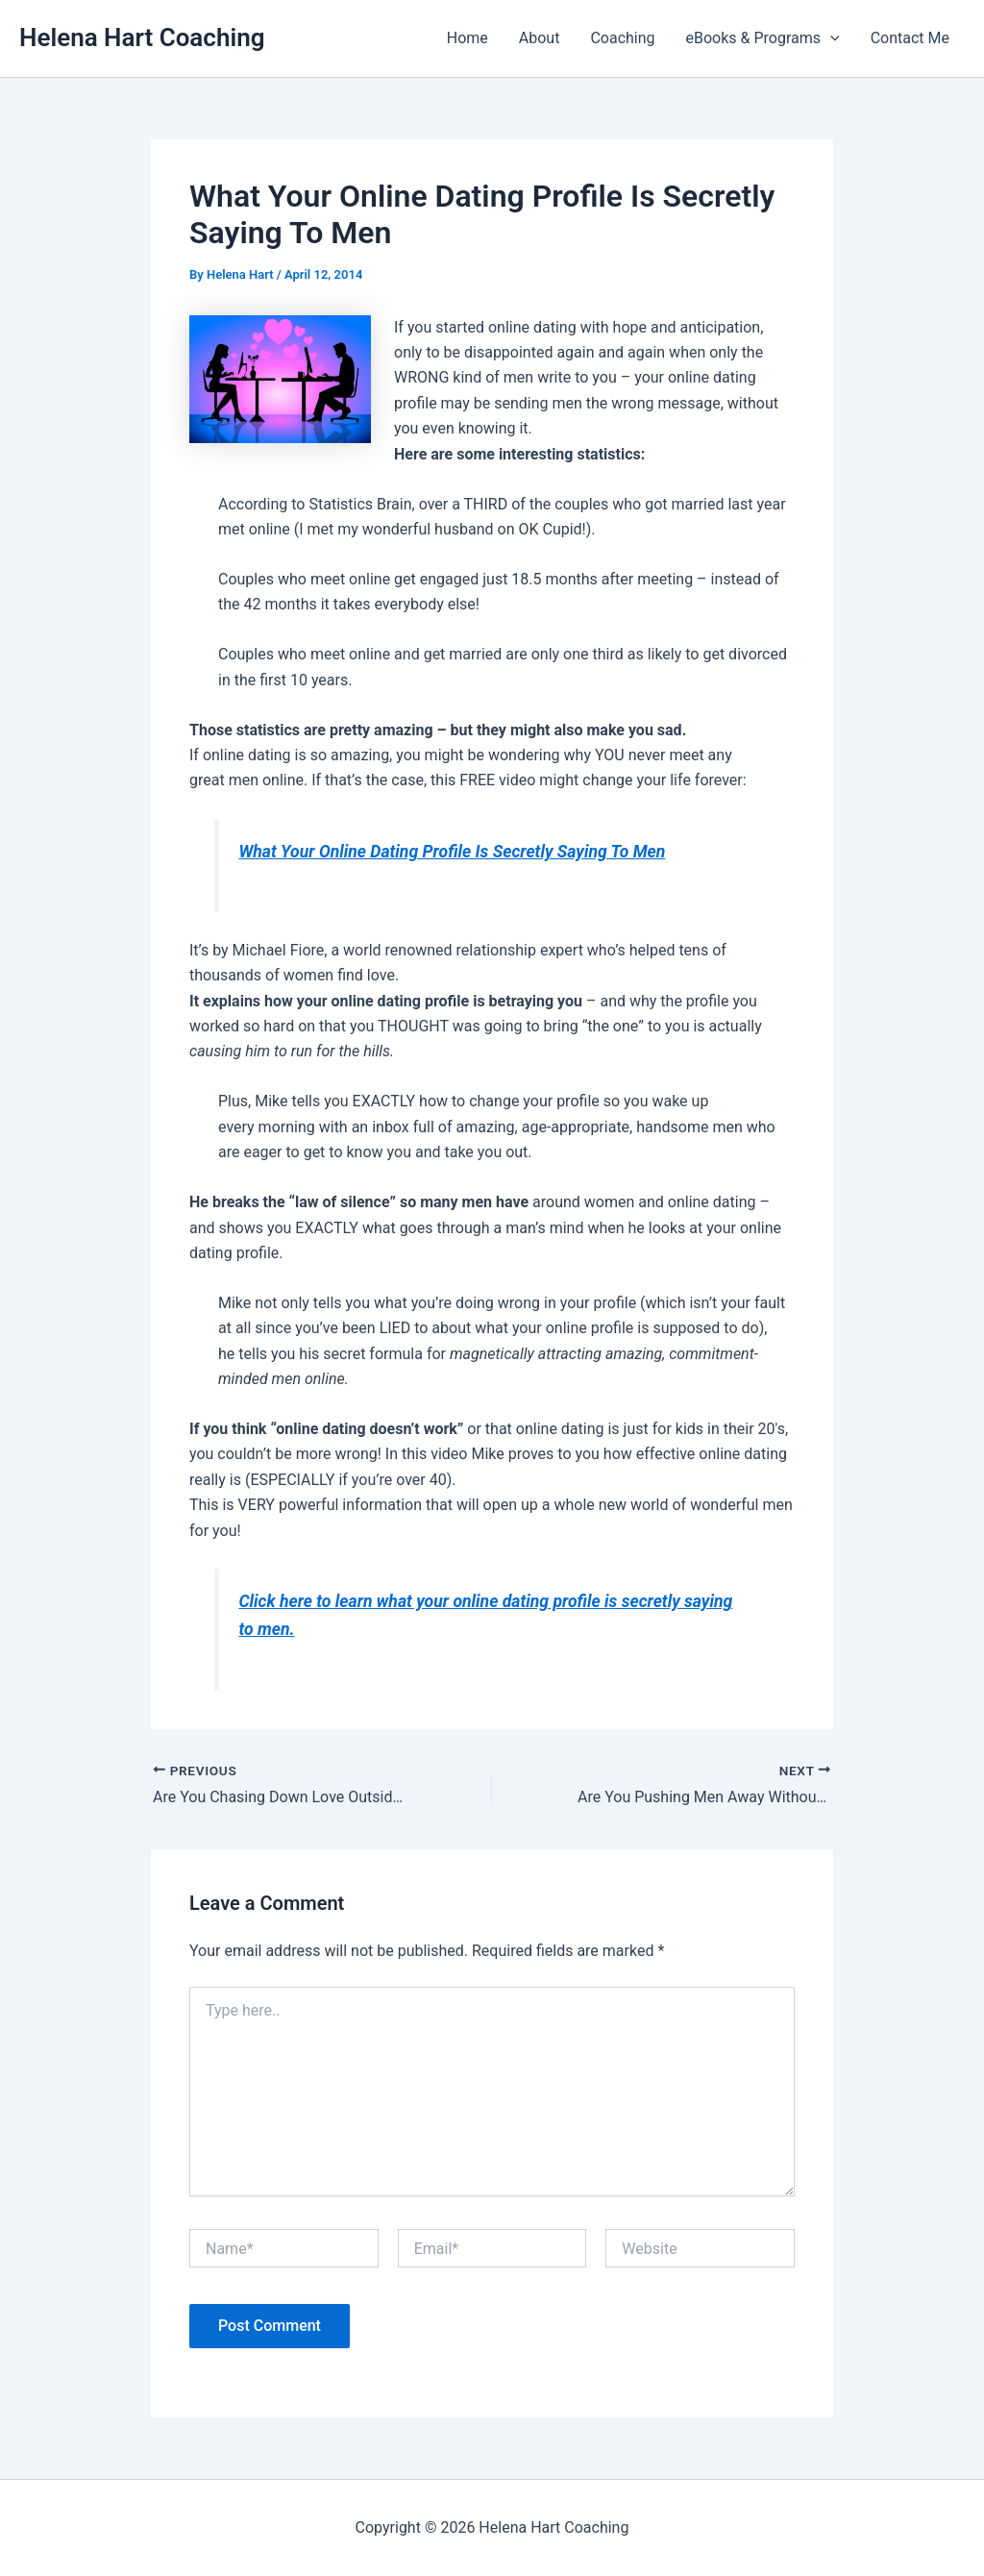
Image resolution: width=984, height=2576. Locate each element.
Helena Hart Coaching (141, 37)
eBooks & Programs (763, 38)
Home (467, 38)
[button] (830, 38)
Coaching (622, 38)
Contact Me (910, 38)
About (539, 38)
